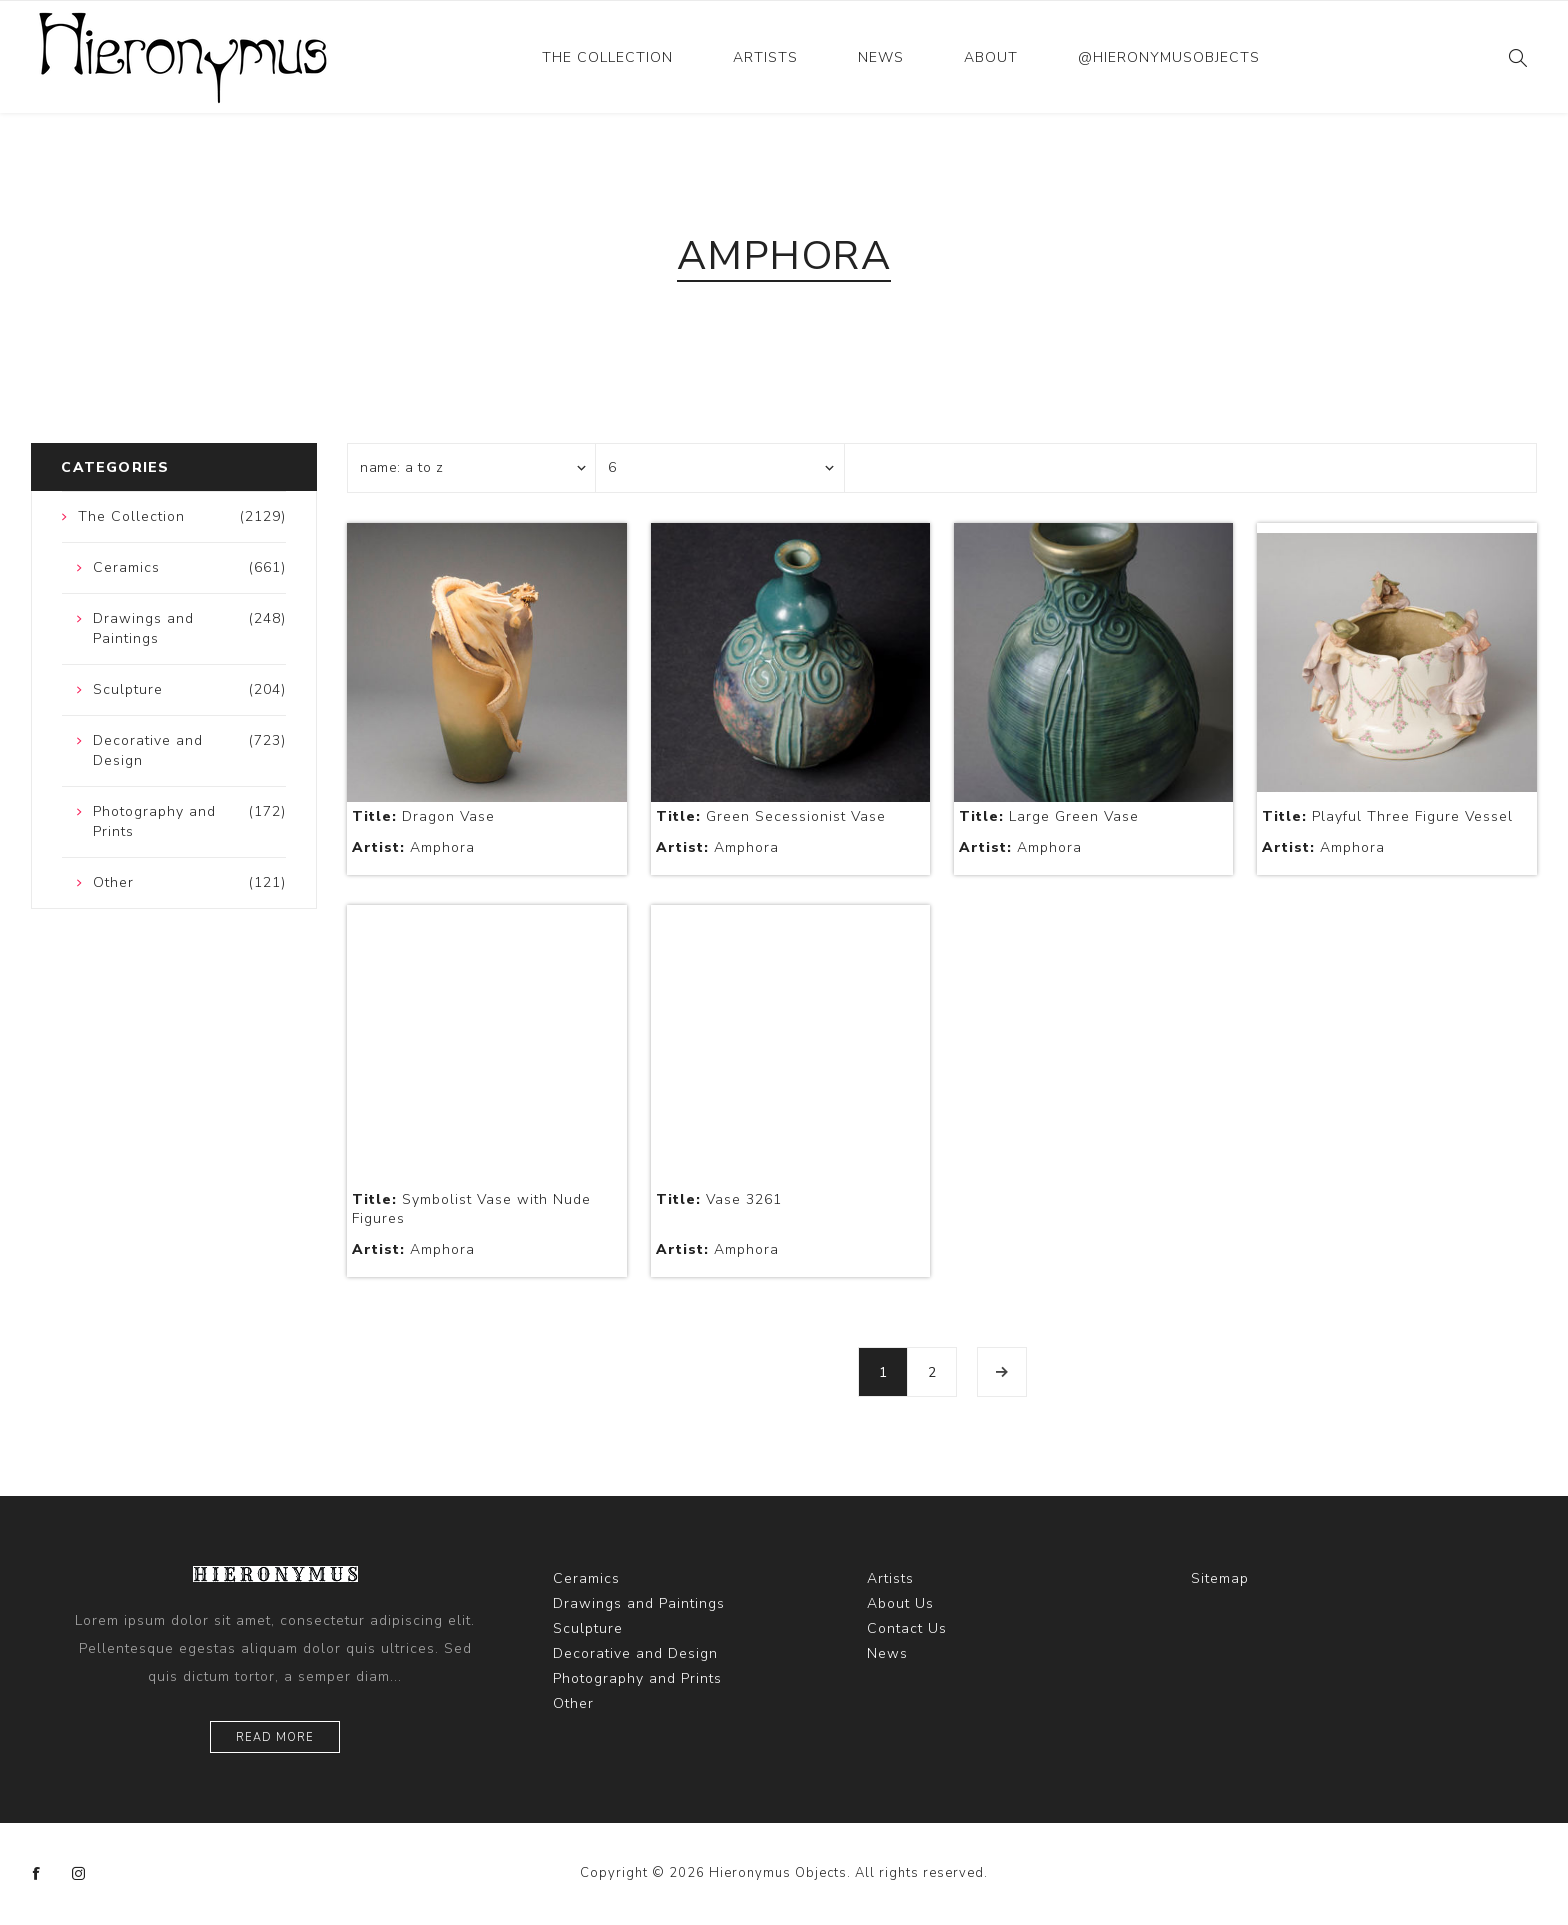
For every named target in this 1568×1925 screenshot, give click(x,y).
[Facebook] (37, 1874)
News (881, 57)
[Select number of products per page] (720, 468)
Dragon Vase (423, 816)
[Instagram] (79, 1874)
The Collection (607, 57)
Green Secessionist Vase (771, 816)
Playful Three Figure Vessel (1387, 816)
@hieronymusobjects (1169, 57)
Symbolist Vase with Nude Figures (471, 1209)
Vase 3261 (719, 1199)
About (991, 57)
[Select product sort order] (472, 468)
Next (1002, 1372)
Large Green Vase (1049, 816)
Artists (765, 57)
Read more (275, 1737)
